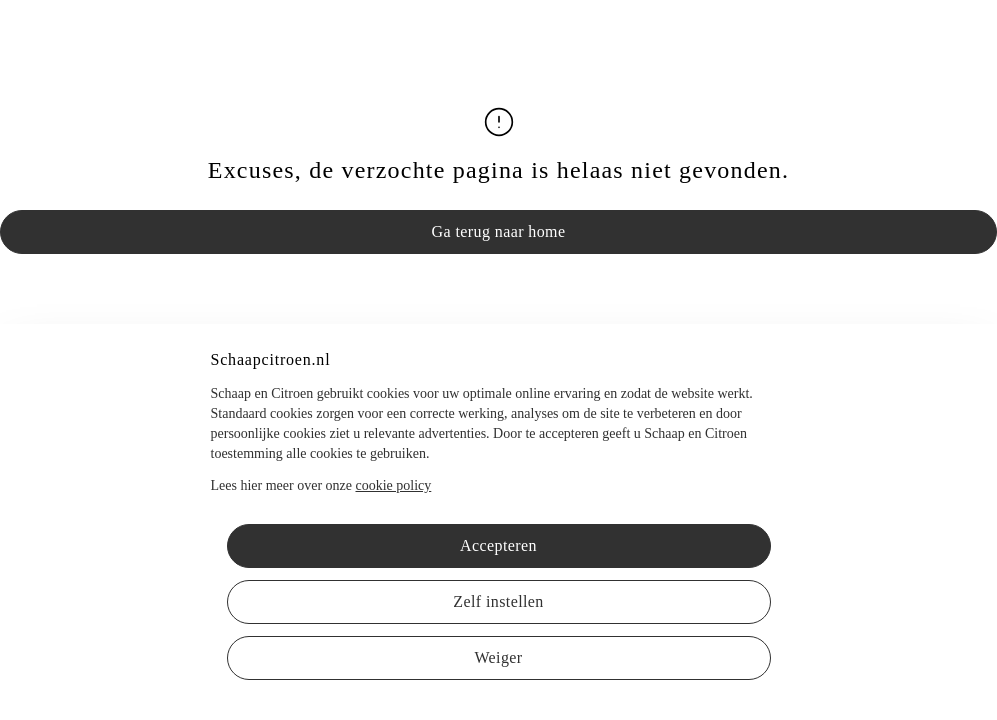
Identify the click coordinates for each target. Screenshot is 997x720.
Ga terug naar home (499, 231)
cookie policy (393, 485)
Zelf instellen (498, 601)
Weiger (498, 657)
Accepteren (498, 545)
